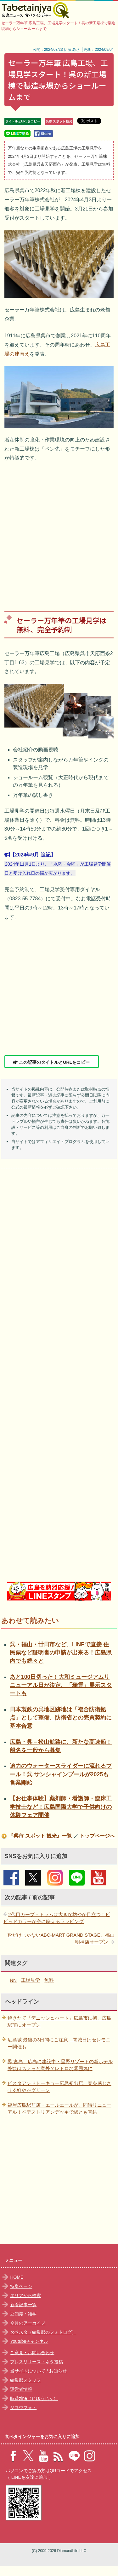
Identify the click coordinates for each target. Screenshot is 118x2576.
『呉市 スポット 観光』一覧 (40, 1836)
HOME (16, 2277)
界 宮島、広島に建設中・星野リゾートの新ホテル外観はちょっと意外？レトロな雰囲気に (60, 2065)
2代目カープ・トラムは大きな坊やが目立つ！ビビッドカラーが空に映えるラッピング (56, 1918)
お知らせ (58, 2370)
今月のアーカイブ (27, 2322)
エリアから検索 (25, 2295)
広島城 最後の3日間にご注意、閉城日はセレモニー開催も (59, 2043)
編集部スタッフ (25, 2380)
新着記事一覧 (23, 2304)
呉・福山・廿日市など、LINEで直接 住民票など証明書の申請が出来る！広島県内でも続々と (61, 1652)
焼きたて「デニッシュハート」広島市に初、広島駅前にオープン (59, 2021)
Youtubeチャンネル (29, 2341)
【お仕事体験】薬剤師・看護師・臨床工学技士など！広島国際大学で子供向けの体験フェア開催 (61, 1806)
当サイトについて (27, 2370)
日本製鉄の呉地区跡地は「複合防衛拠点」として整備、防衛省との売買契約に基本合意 (61, 1717)
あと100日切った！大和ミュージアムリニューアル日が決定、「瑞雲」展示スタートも (61, 1685)
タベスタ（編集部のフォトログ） (43, 2332)
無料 (49, 1980)
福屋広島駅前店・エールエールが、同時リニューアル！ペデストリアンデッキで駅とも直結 (59, 2108)
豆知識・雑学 (23, 2313)
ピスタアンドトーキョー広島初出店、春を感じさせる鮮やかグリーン (59, 2087)
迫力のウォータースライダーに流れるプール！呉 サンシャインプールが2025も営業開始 (61, 1774)
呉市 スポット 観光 (59, 121)
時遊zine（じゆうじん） (34, 2398)
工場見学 (30, 1980)
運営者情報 (21, 2389)
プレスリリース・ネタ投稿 (36, 2361)
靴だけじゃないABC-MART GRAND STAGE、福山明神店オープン (61, 1938)
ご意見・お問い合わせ (32, 2352)
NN (13, 1980)
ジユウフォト (23, 2407)
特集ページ (21, 2286)
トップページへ (97, 1836)
